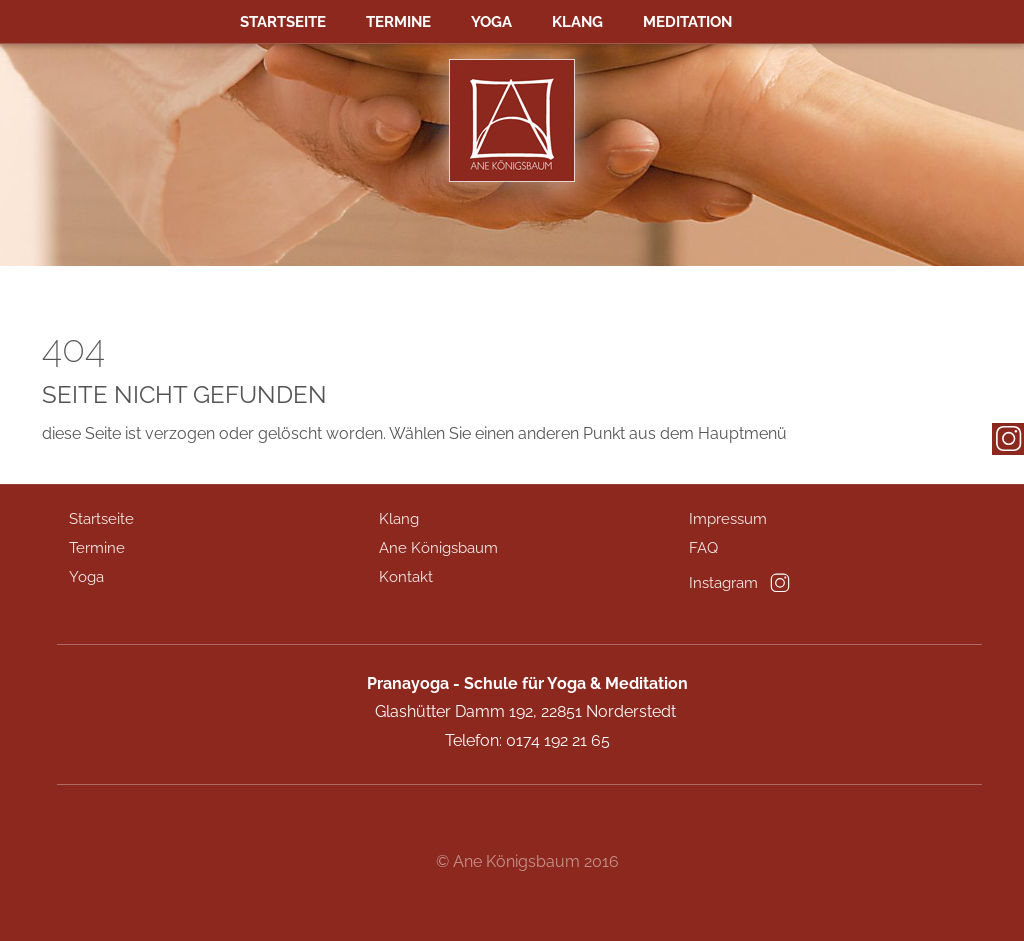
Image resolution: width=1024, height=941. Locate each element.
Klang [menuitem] (577, 22)
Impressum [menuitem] (728, 519)
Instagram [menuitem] (723, 583)
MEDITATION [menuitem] (687, 22)
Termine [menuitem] (398, 22)
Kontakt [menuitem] (406, 577)
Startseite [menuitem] (283, 22)
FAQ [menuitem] (703, 548)
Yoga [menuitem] (491, 22)
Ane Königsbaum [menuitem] (438, 548)
